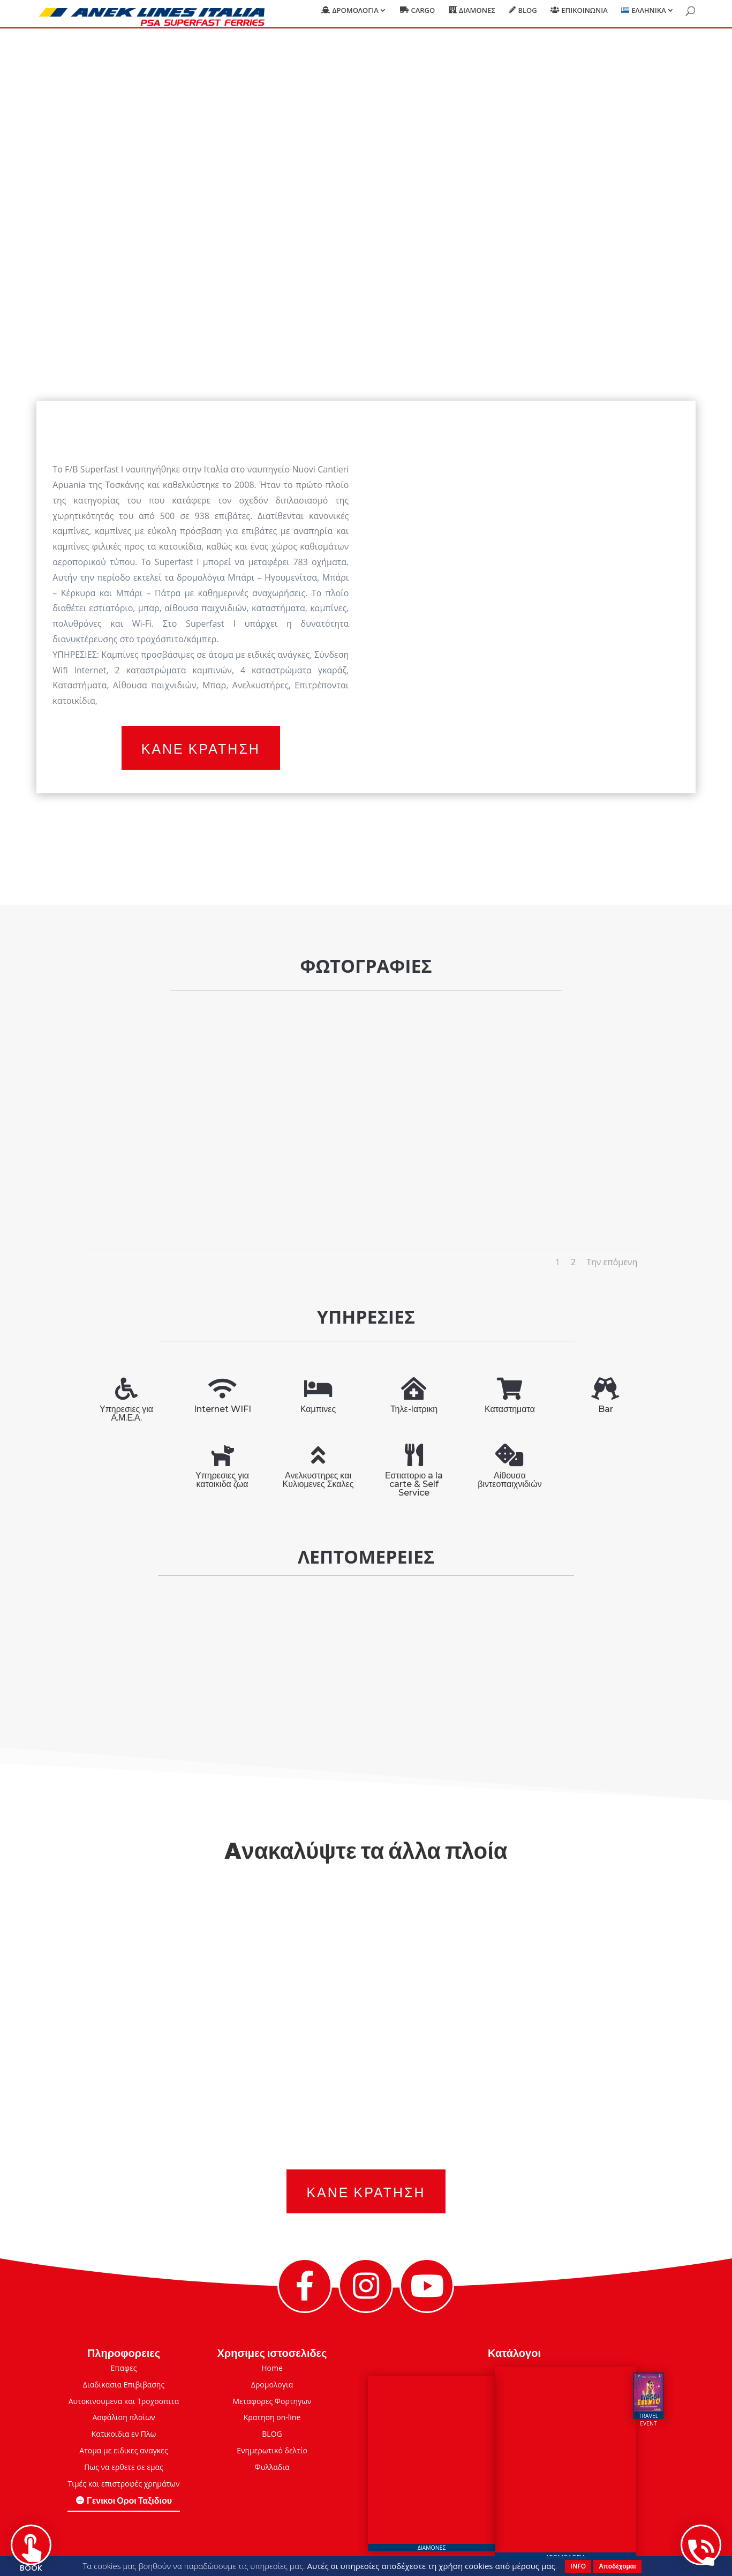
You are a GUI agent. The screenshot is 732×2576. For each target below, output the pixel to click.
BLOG (272, 2434)
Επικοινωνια (584, 16)
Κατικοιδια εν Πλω (124, 2434)
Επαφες (124, 2368)
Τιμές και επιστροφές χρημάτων (123, 2484)
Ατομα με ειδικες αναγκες (123, 2450)
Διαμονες (477, 16)
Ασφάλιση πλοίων (123, 2417)
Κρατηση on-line (272, 2417)
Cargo (423, 16)
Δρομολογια (355, 16)
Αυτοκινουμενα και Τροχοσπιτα (124, 2401)
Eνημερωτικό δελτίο (272, 2450)
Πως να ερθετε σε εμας (123, 2467)
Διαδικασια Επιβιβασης (123, 2384)
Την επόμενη (611, 1262)
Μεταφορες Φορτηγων (271, 2401)
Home (272, 2368)
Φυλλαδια (272, 2467)
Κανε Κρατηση (200, 747)
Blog (527, 16)
